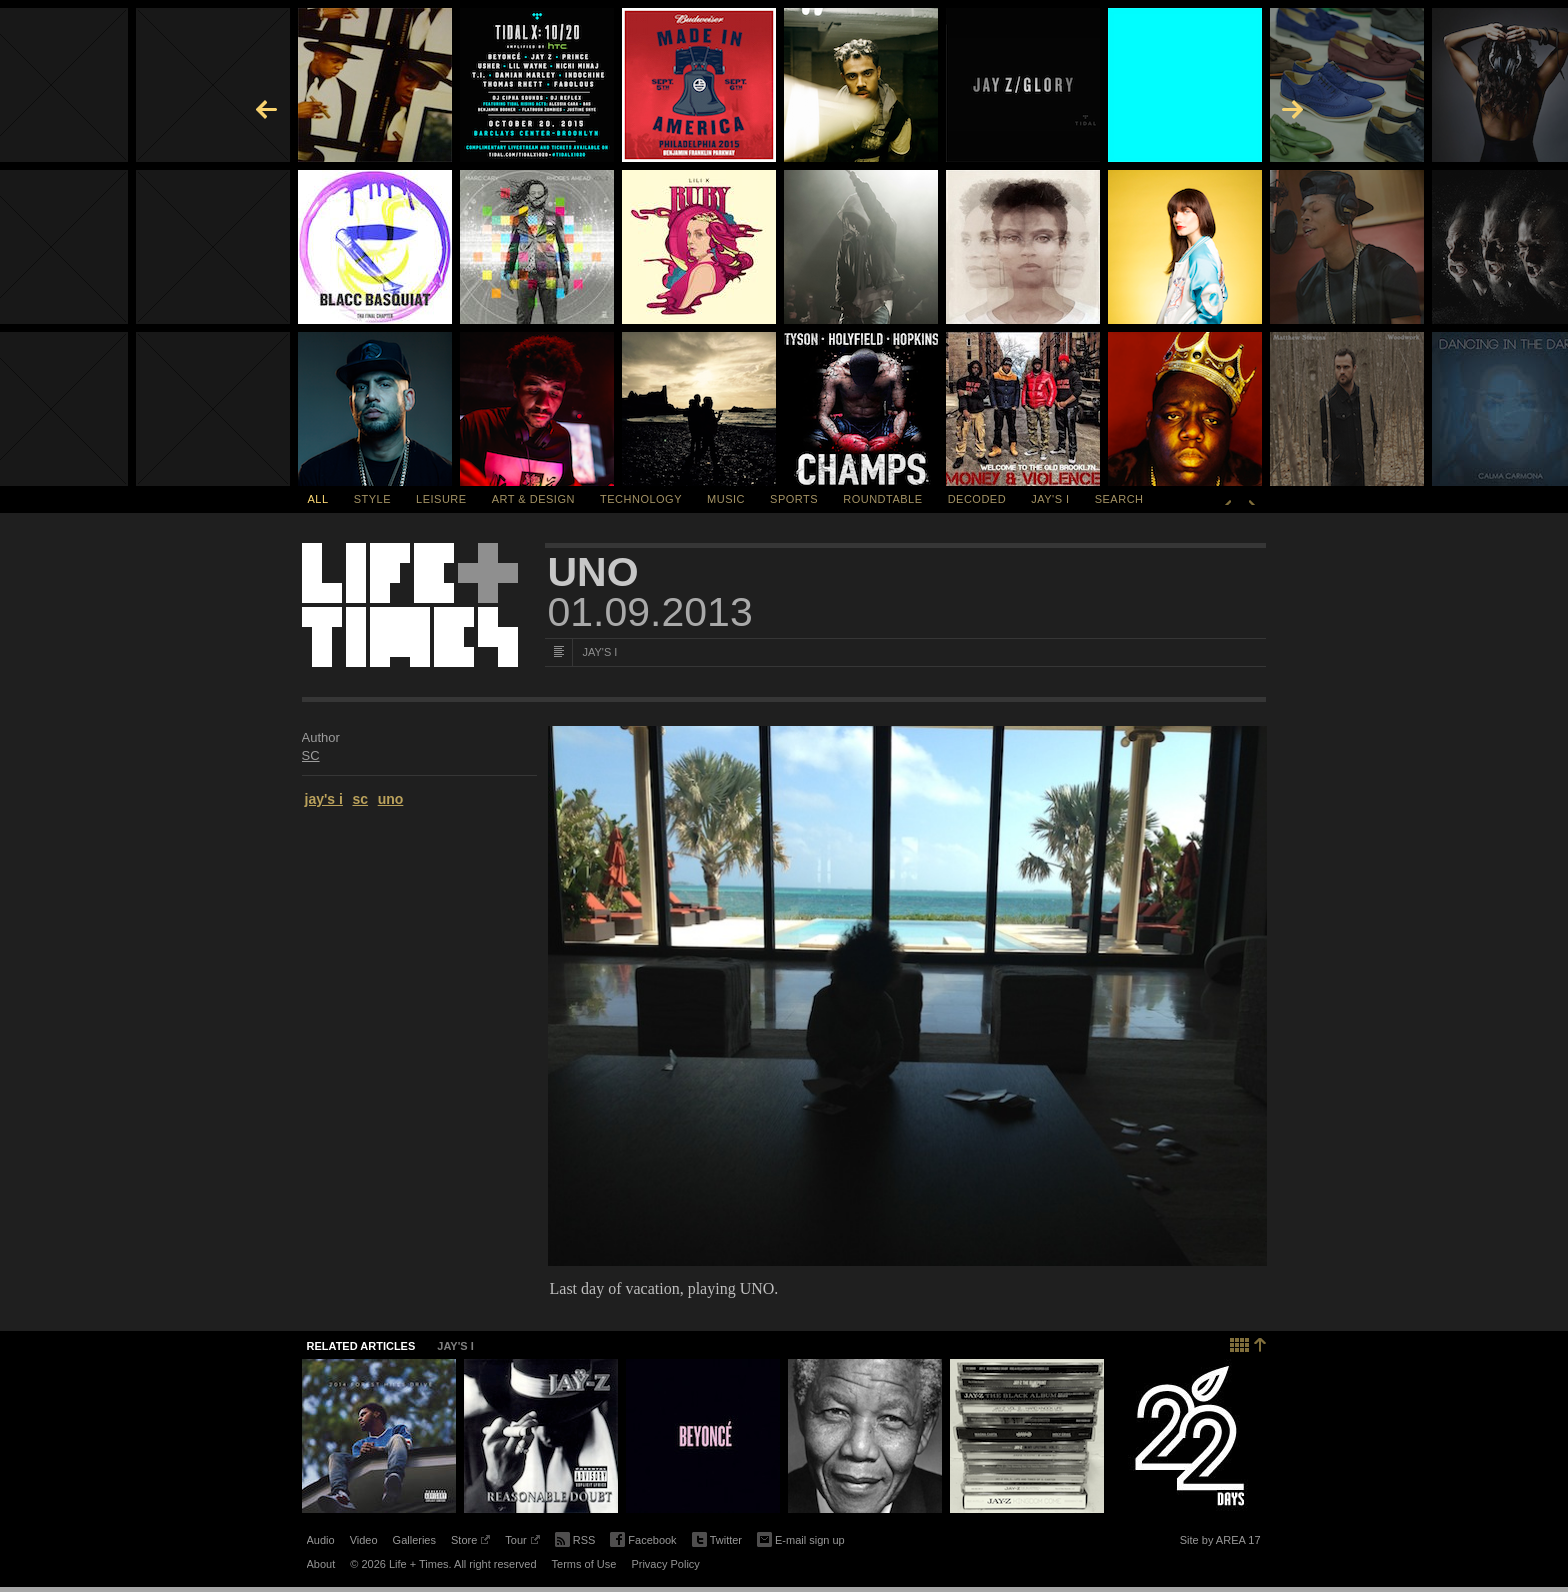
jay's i (324, 799)
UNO (593, 572)
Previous (1228, 499)
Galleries (414, 1540)
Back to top (1248, 1342)
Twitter (717, 1540)
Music (726, 499)
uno (391, 799)
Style (372, 499)
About (321, 1564)
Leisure (441, 499)
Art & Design (533, 499)
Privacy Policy (665, 1564)
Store (470, 1543)
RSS (575, 1538)
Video (364, 1540)
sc (360, 799)
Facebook (643, 1540)
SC (311, 755)
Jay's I (1050, 499)
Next (1252, 499)
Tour (522, 1543)
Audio (321, 1540)
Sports (794, 499)
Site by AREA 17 (1220, 1543)
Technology (641, 499)
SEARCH (1119, 499)
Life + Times (410, 605)
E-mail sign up (801, 1538)
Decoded (977, 499)
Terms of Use (584, 1564)
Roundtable (882, 499)
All (318, 499)
